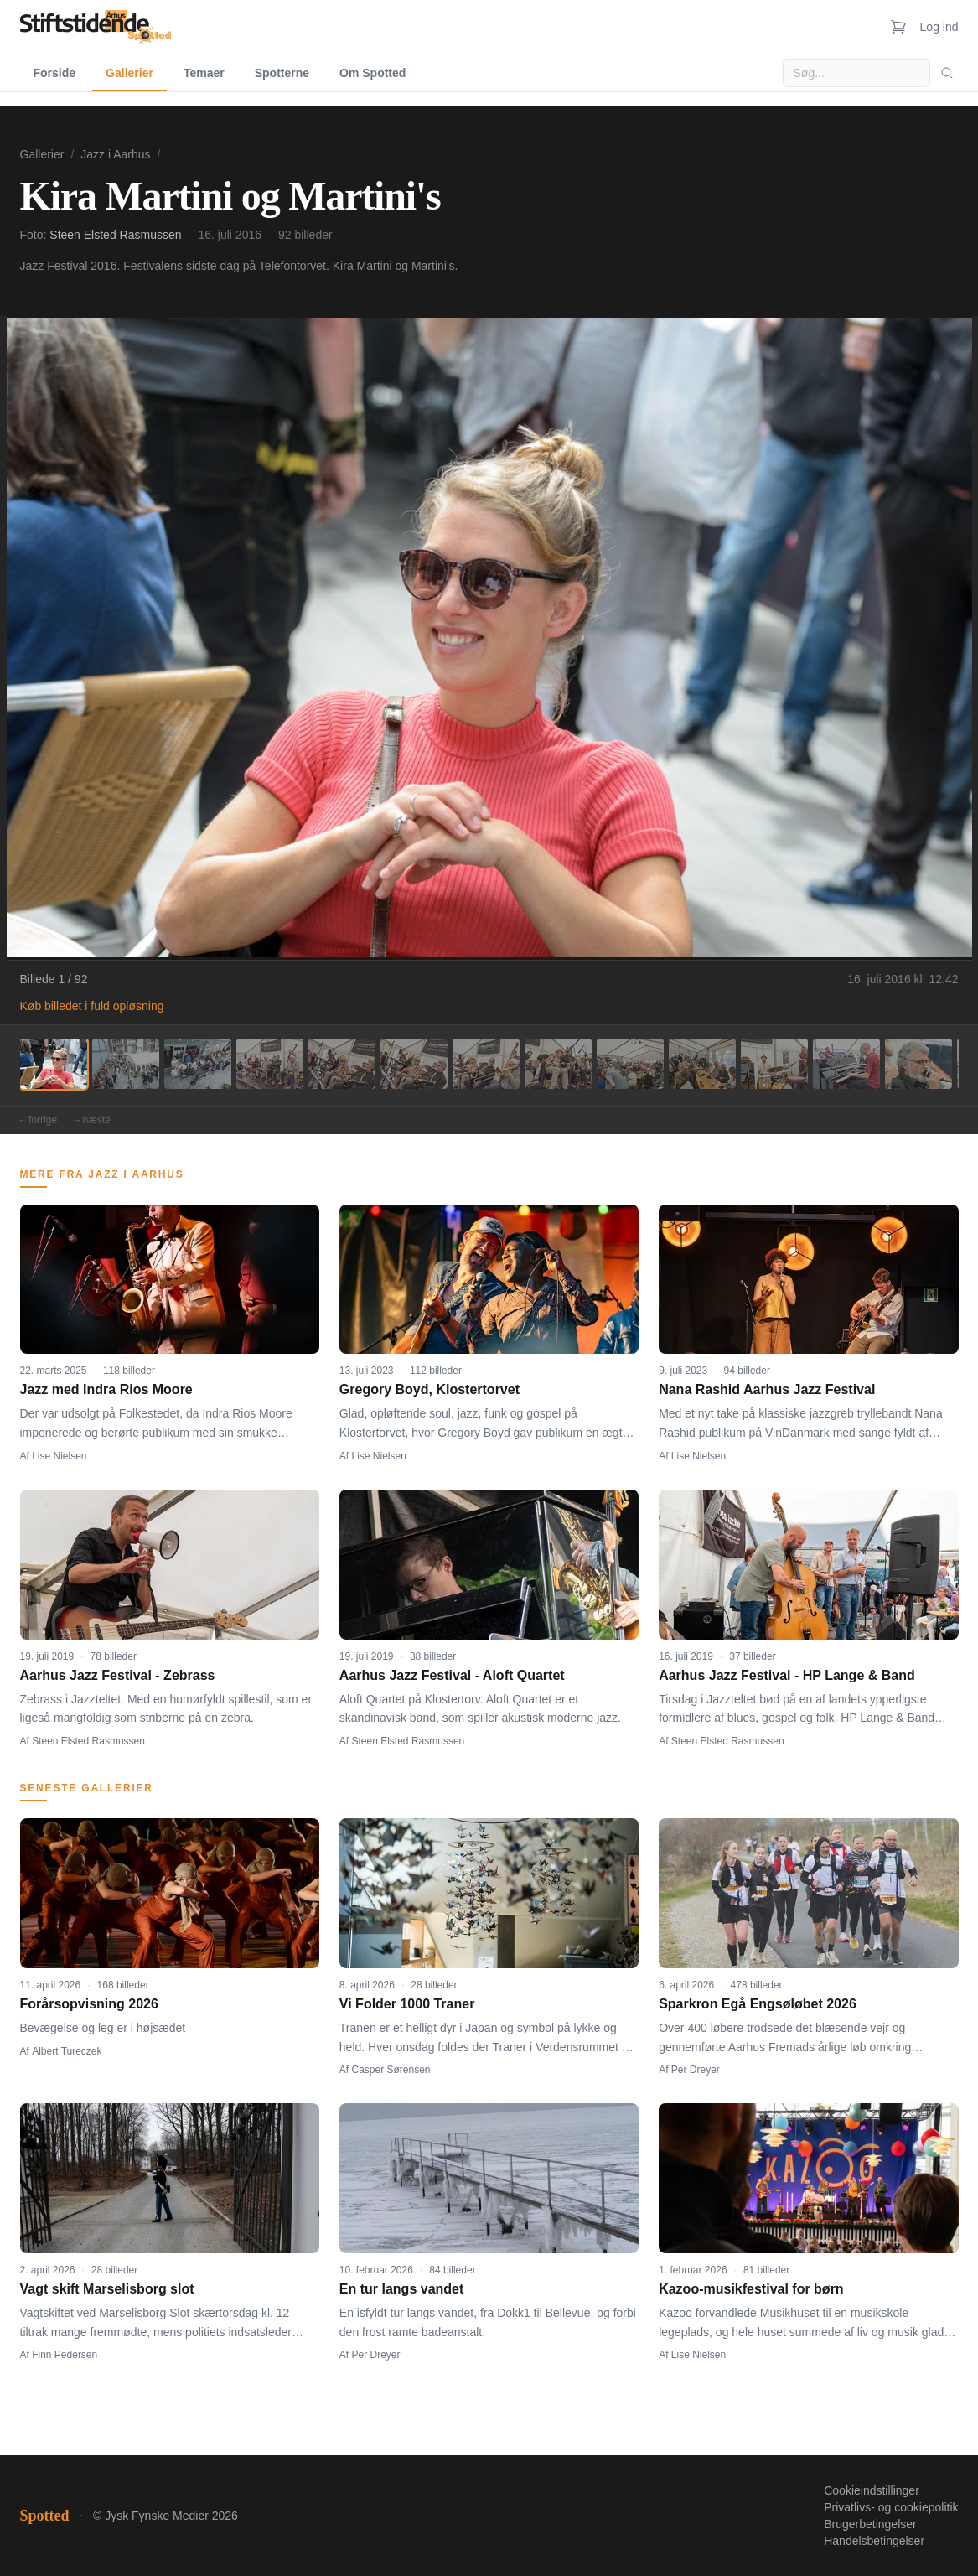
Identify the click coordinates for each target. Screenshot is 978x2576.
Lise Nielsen (59, 1456)
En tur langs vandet (401, 2289)
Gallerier (129, 73)
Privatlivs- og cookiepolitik (891, 2507)
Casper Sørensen (391, 2070)
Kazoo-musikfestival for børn (751, 2289)
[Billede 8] (558, 1064)
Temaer (204, 73)
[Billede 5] (341, 1064)
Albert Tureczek (66, 2051)
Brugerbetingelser (870, 2524)
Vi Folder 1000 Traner (407, 2004)
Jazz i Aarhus (115, 154)
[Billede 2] (125, 1064)
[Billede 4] (269, 1064)
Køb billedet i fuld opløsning (92, 1006)
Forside (55, 73)
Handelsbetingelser (874, 2540)
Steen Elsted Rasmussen (115, 234)
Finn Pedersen (64, 2355)
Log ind (939, 27)
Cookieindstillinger (871, 2490)
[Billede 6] (414, 1064)
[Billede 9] (630, 1064)
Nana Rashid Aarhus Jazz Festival (767, 1389)
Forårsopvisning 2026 (89, 2004)
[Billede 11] (774, 1064)
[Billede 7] (486, 1064)
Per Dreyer (695, 2070)
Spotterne (282, 73)
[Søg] (947, 73)
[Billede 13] (918, 1064)
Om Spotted (372, 73)
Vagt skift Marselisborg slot (107, 2289)
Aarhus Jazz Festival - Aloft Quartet (452, 1675)
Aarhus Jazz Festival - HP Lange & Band (787, 1675)
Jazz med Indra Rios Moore (106, 1389)
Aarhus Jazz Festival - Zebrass (117, 1675)
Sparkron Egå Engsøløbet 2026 (757, 2004)
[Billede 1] (53, 1064)
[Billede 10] (702, 1064)
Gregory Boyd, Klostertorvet (429, 1389)
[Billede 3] (197, 1064)
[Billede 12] (846, 1064)
